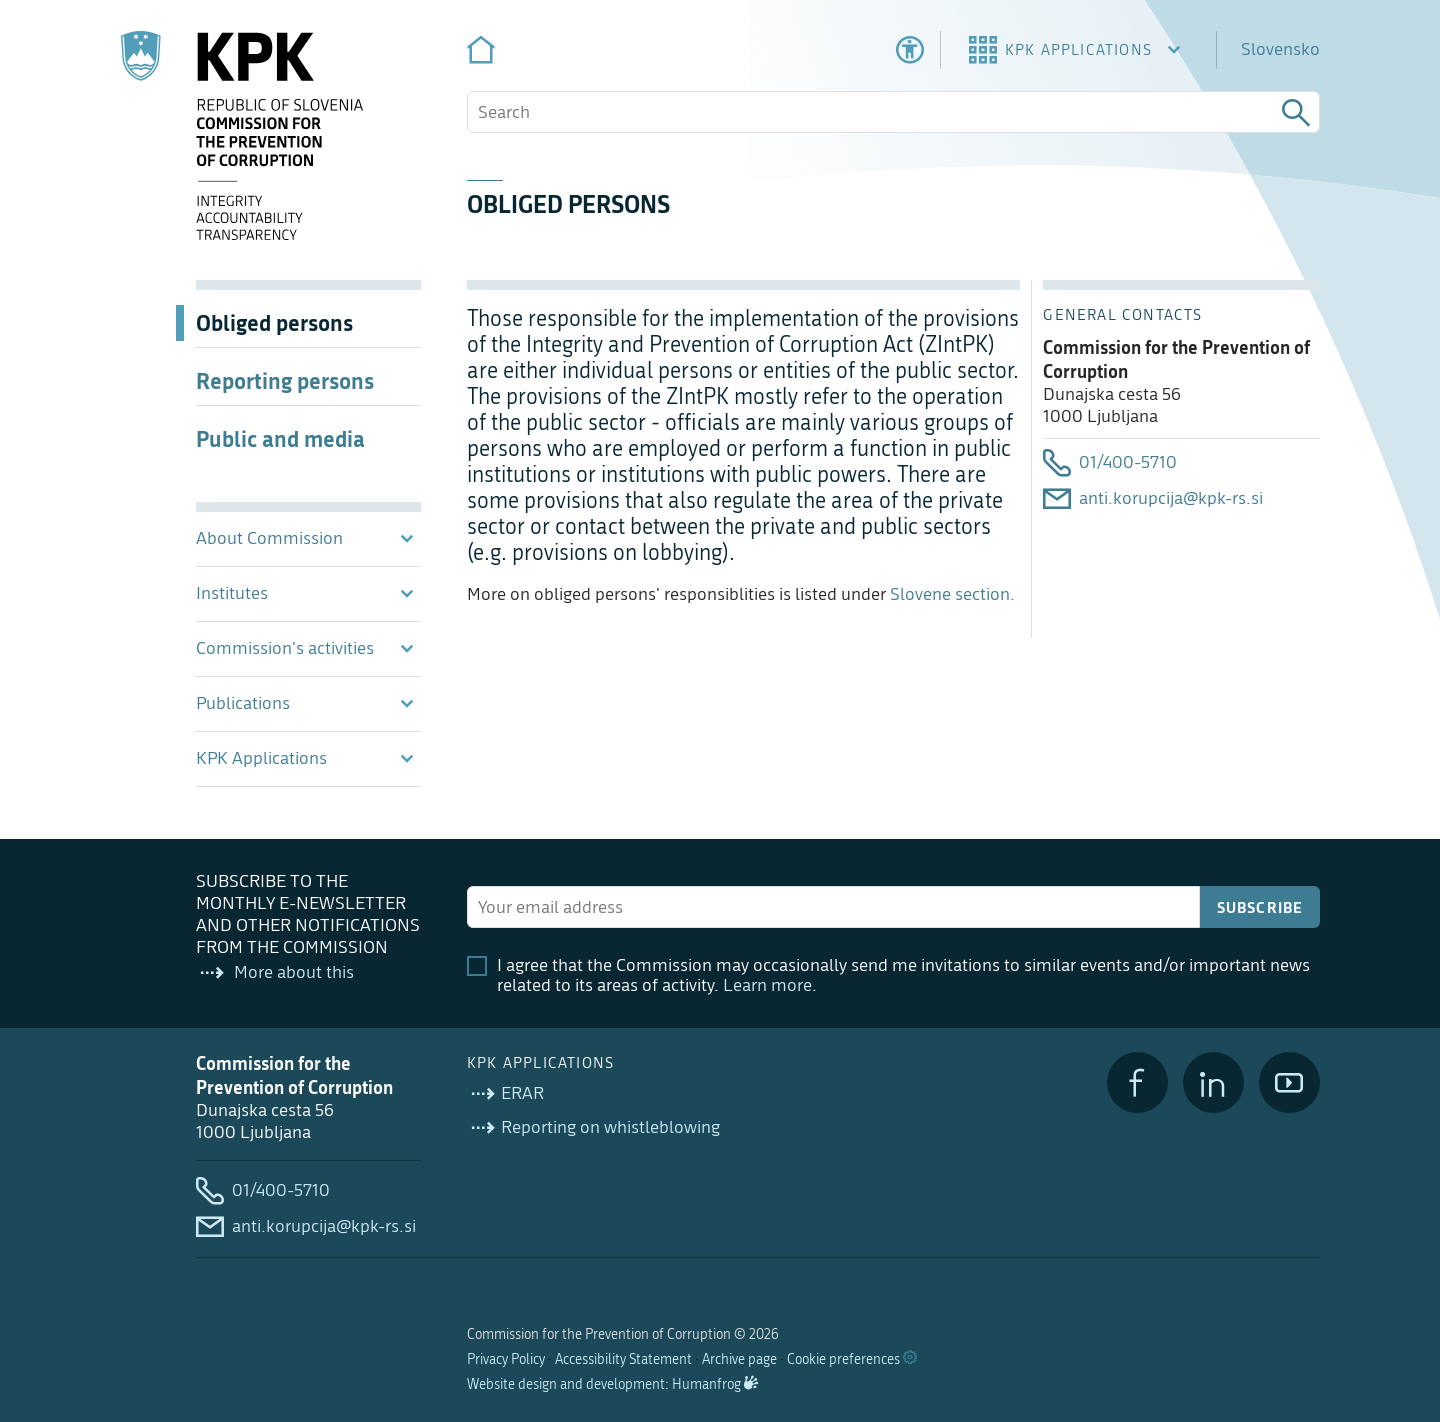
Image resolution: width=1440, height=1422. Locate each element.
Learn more (767, 985)
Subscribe (1260, 907)
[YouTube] (1289, 1082)
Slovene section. (950, 594)
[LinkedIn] (1213, 1082)
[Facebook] (1137, 1082)
